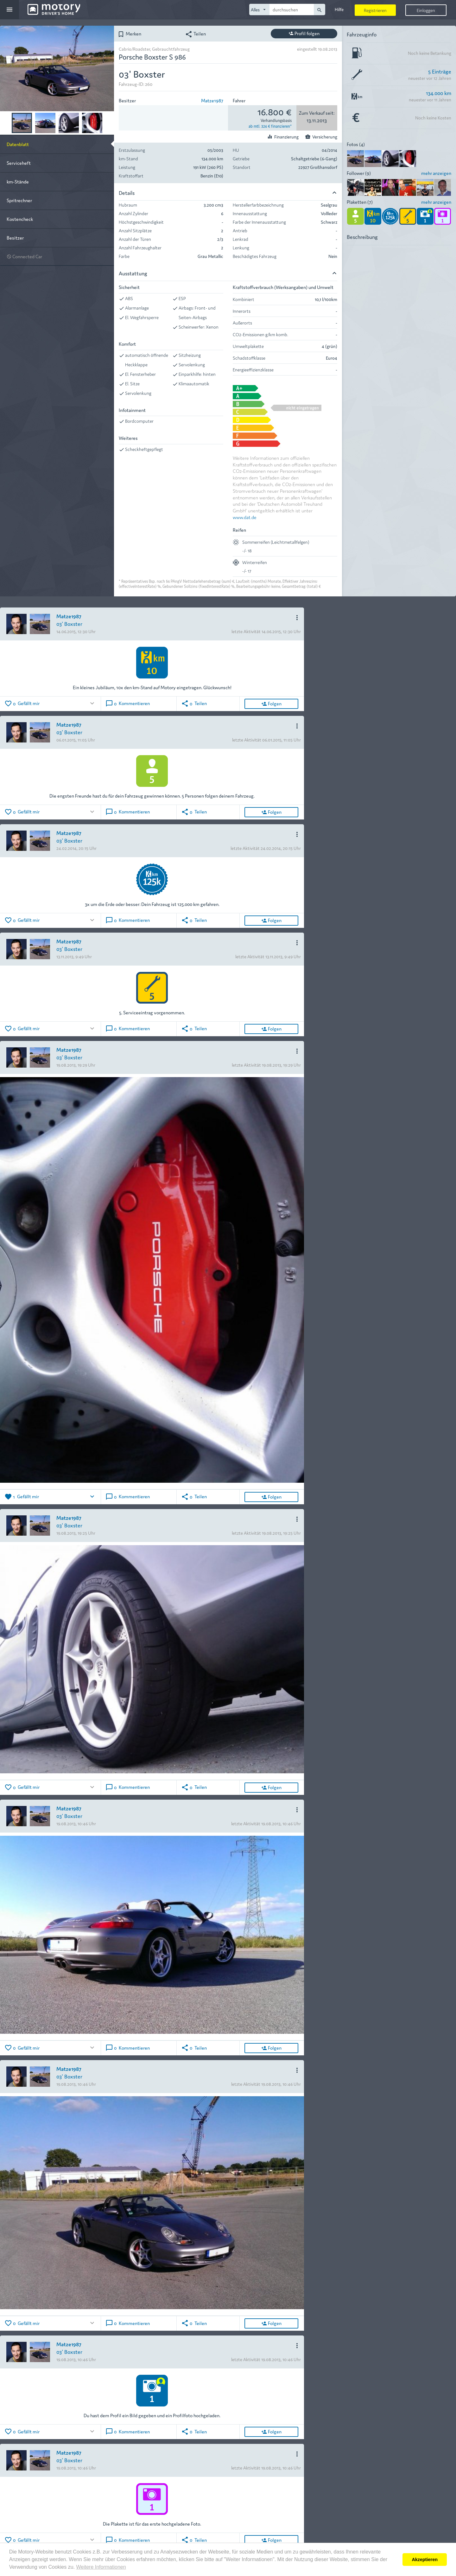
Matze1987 (212, 100)
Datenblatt (18, 144)
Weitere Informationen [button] (101, 2567)
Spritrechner (19, 200)
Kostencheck (20, 219)
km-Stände (18, 181)
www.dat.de (244, 517)
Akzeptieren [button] (425, 2559)
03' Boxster (69, 623)
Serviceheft (19, 163)
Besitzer (15, 237)
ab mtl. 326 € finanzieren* (270, 125)
